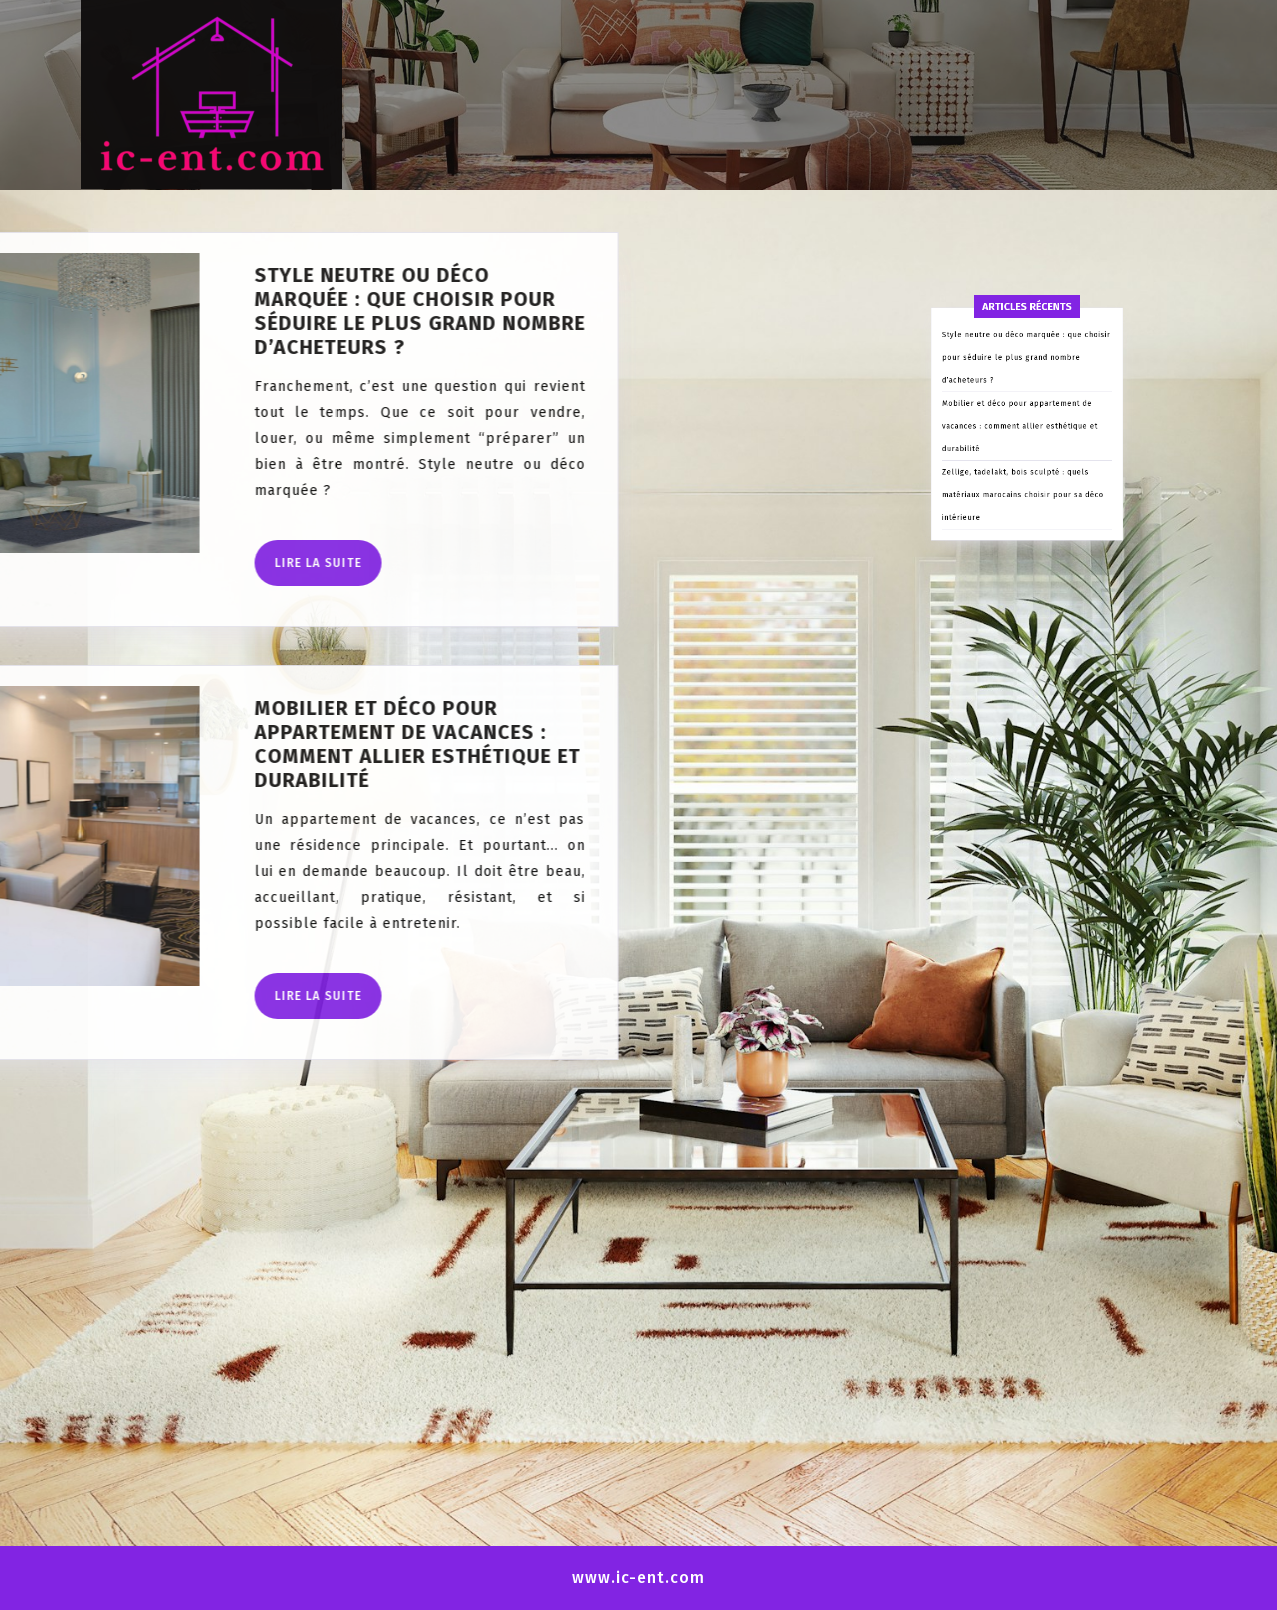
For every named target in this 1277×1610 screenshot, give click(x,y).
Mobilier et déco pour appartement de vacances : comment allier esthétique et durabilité (1022, 563)
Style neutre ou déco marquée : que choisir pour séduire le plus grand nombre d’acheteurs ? (1026, 519)
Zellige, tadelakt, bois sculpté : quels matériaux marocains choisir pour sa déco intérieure (1024, 607)
